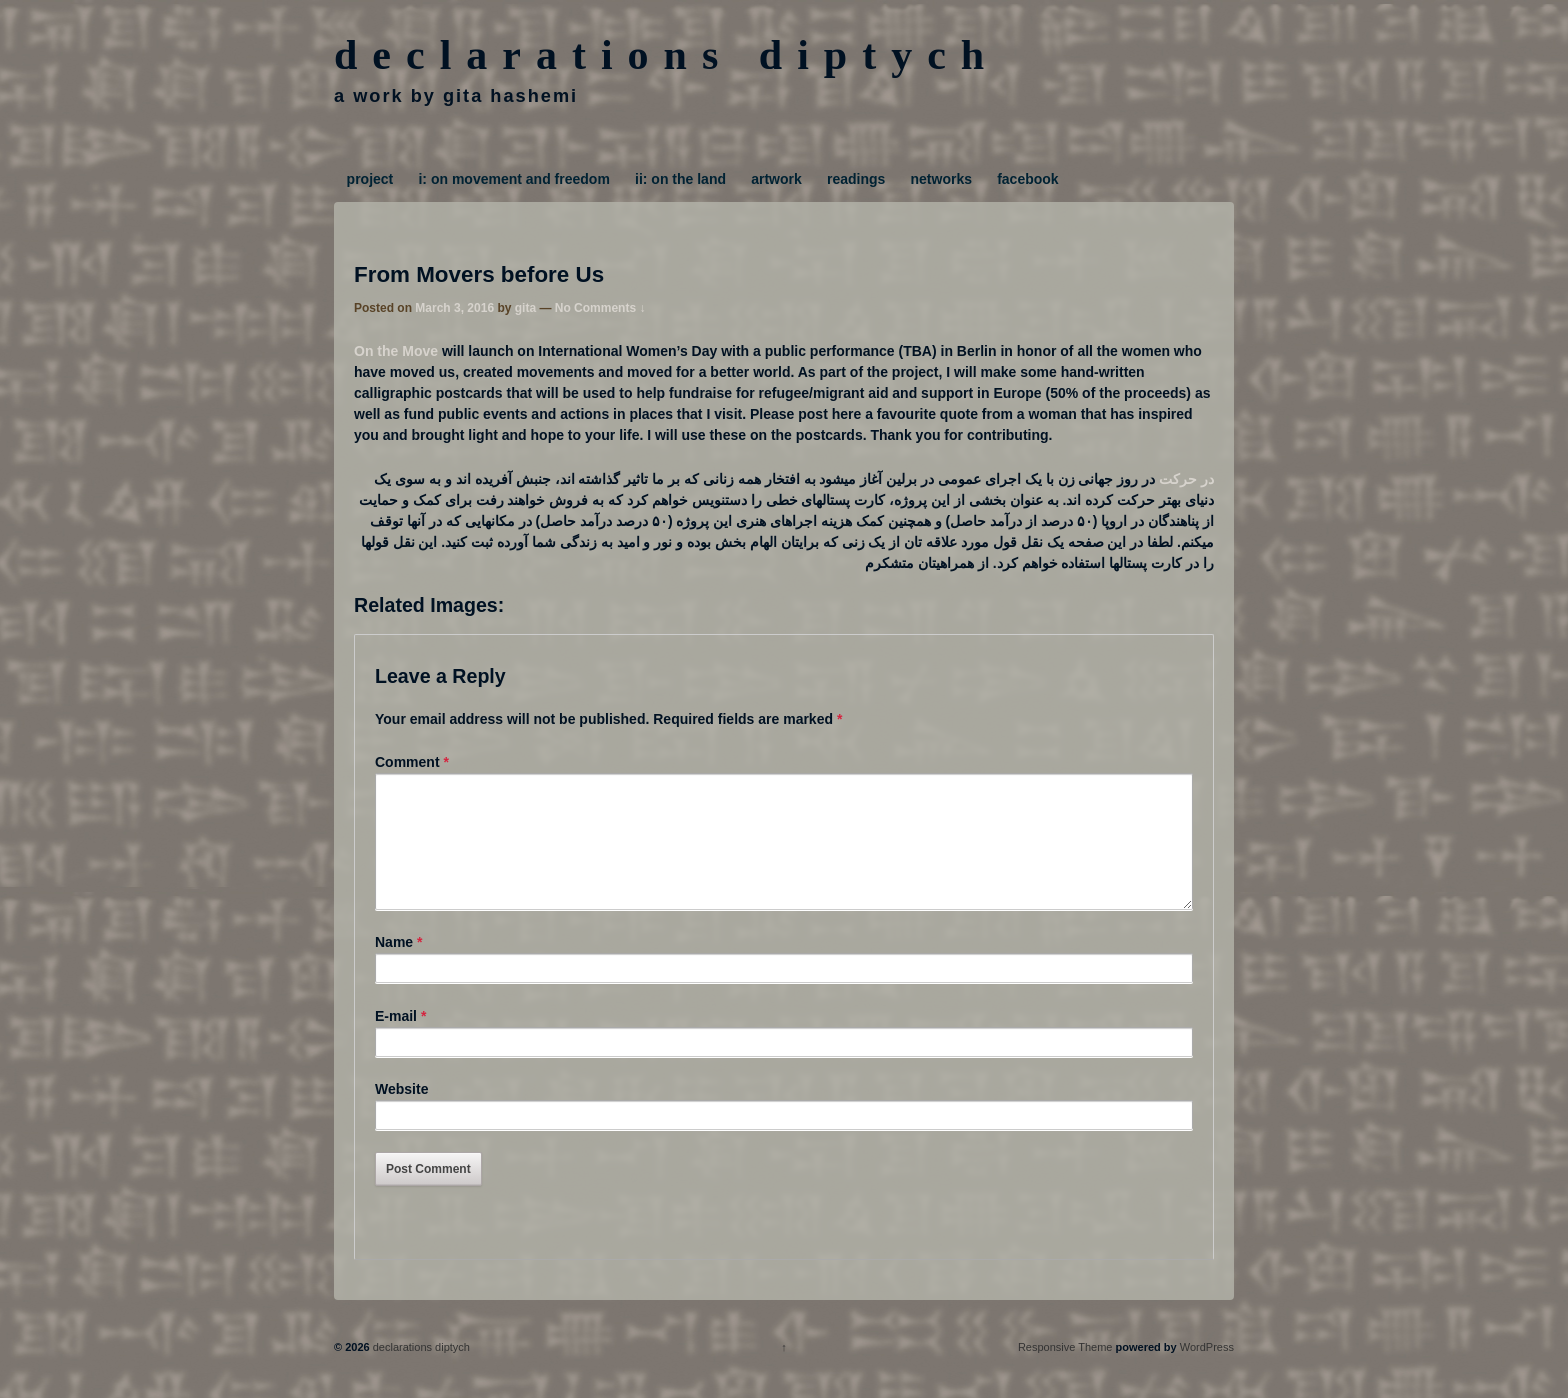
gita (525, 308)
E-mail (396, 1040)
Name (394, 966)
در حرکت (1186, 479)
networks (941, 179)
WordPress (1207, 1371)
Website (401, 1113)
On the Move (396, 351)
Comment (412, 762)
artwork (776, 179)
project (370, 179)
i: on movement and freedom (513, 179)
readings (856, 179)
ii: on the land (680, 179)
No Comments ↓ (600, 308)
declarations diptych (666, 55)
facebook (1027, 179)
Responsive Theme (1065, 1371)
